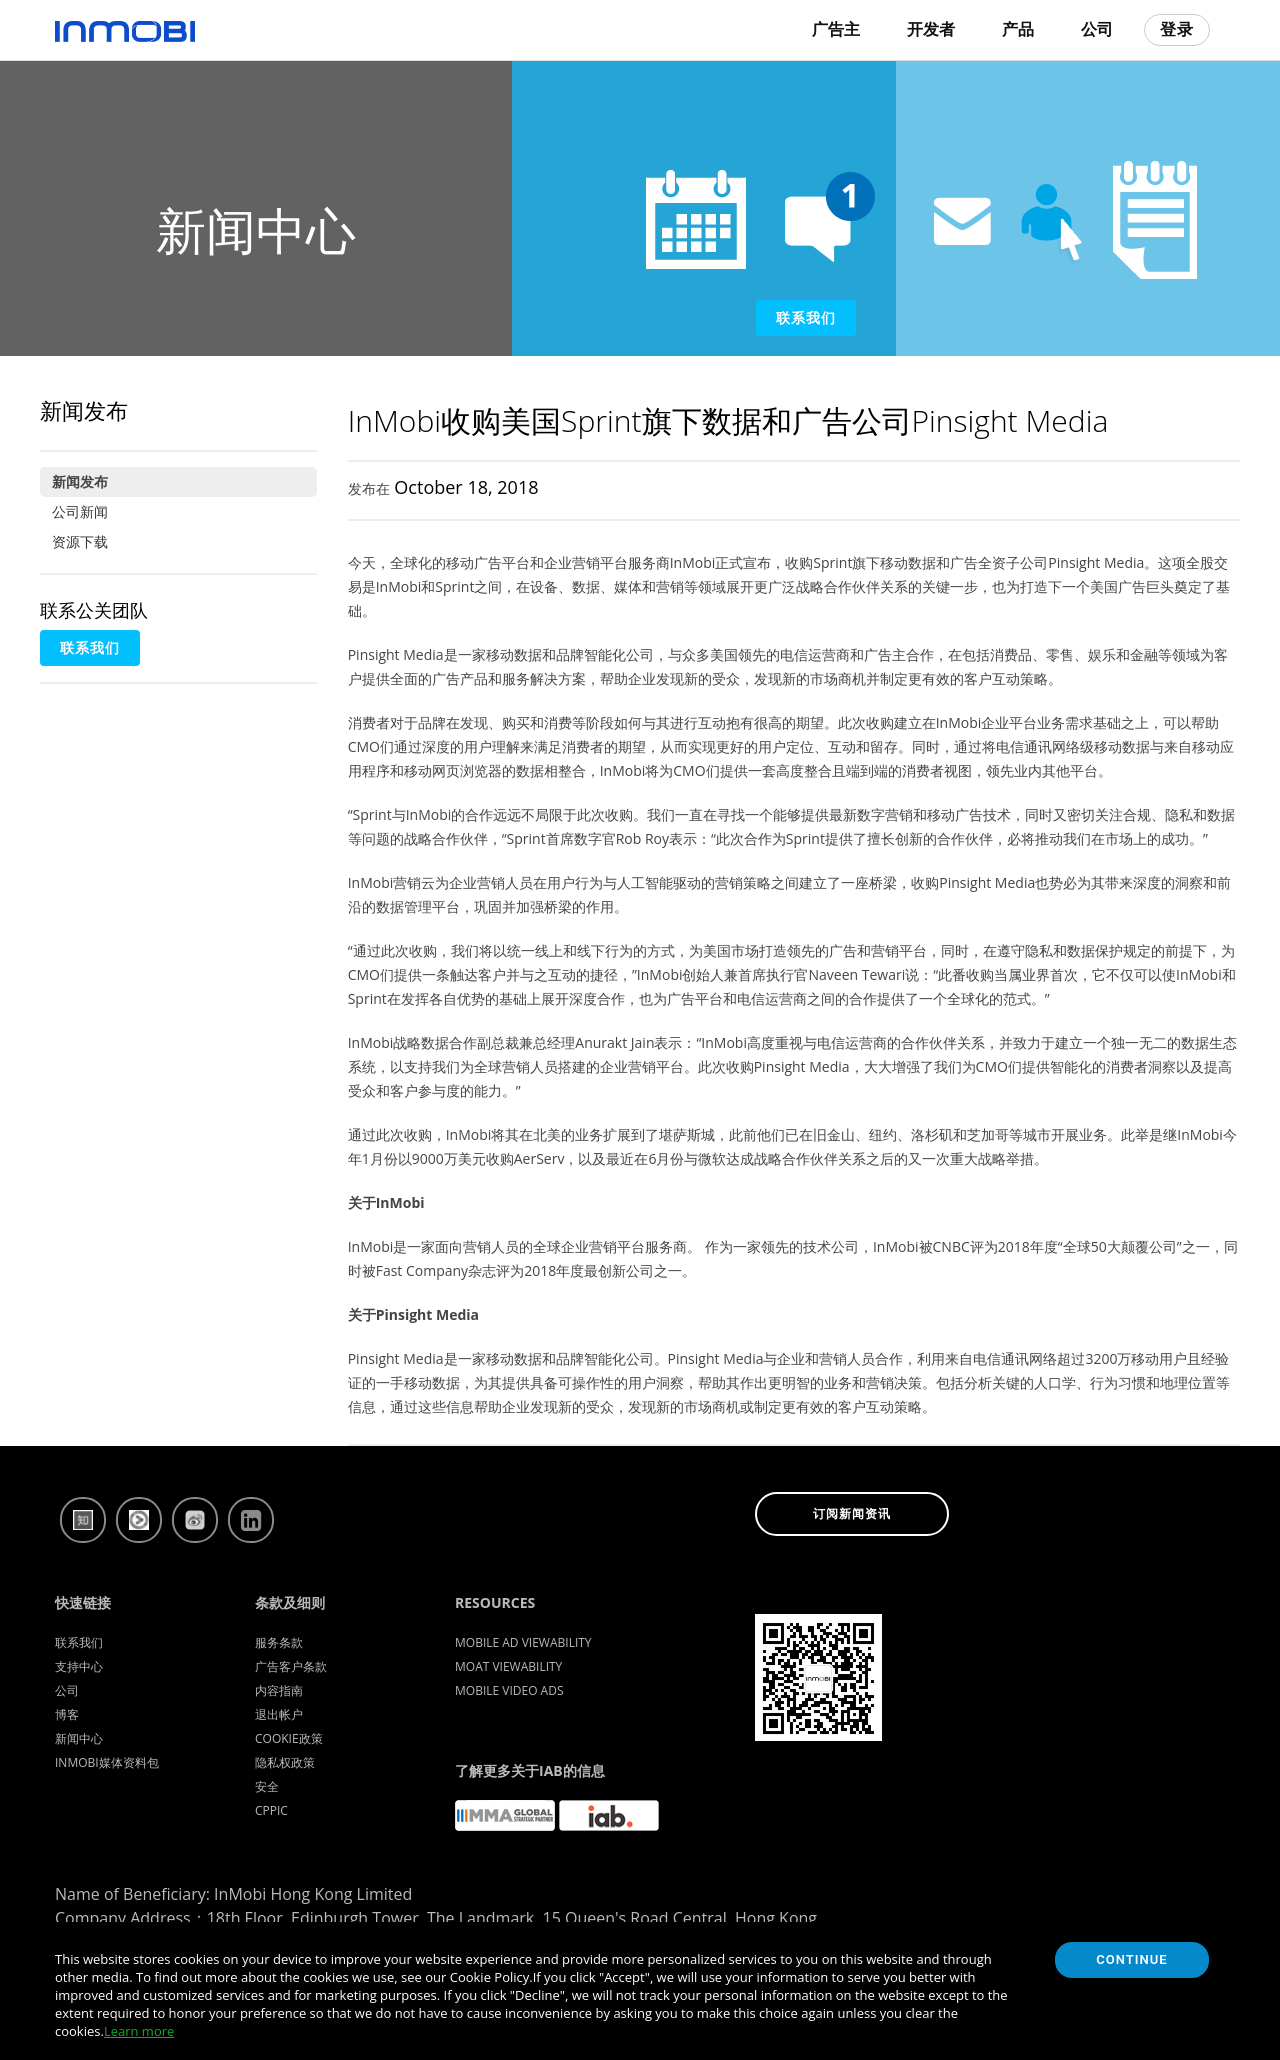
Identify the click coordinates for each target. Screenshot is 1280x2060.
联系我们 (806, 317)
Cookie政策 (289, 1738)
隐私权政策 (285, 1762)
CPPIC (271, 1810)
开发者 (931, 29)
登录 (1177, 29)
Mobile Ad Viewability (523, 1642)
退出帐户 (279, 1714)
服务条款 (279, 1642)
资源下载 (80, 541)
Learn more (139, 2031)
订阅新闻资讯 (852, 1514)
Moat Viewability (508, 1666)
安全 (267, 1786)
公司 (1097, 29)
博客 (67, 1714)
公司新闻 (80, 511)
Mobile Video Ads (509, 1690)
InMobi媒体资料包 (107, 1762)
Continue (1131, 1959)
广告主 (836, 29)
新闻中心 (79, 1738)
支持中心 (79, 1666)
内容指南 (279, 1690)
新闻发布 (80, 481)
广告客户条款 (291, 1666)
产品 (1018, 29)
